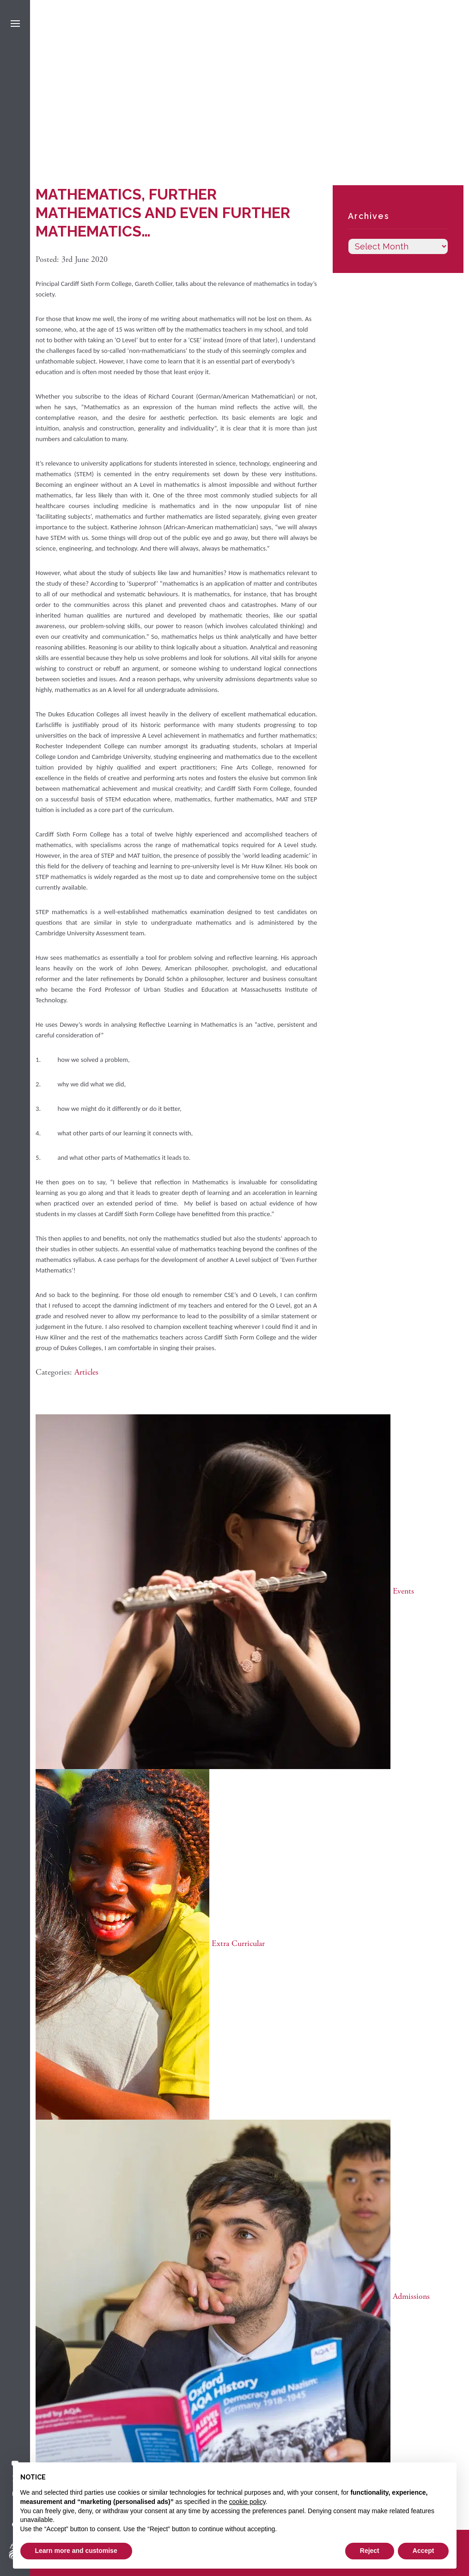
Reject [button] (369, 2550)
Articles (86, 1372)
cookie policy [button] (247, 2501)
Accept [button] (423, 2550)
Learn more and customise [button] (76, 2550)
